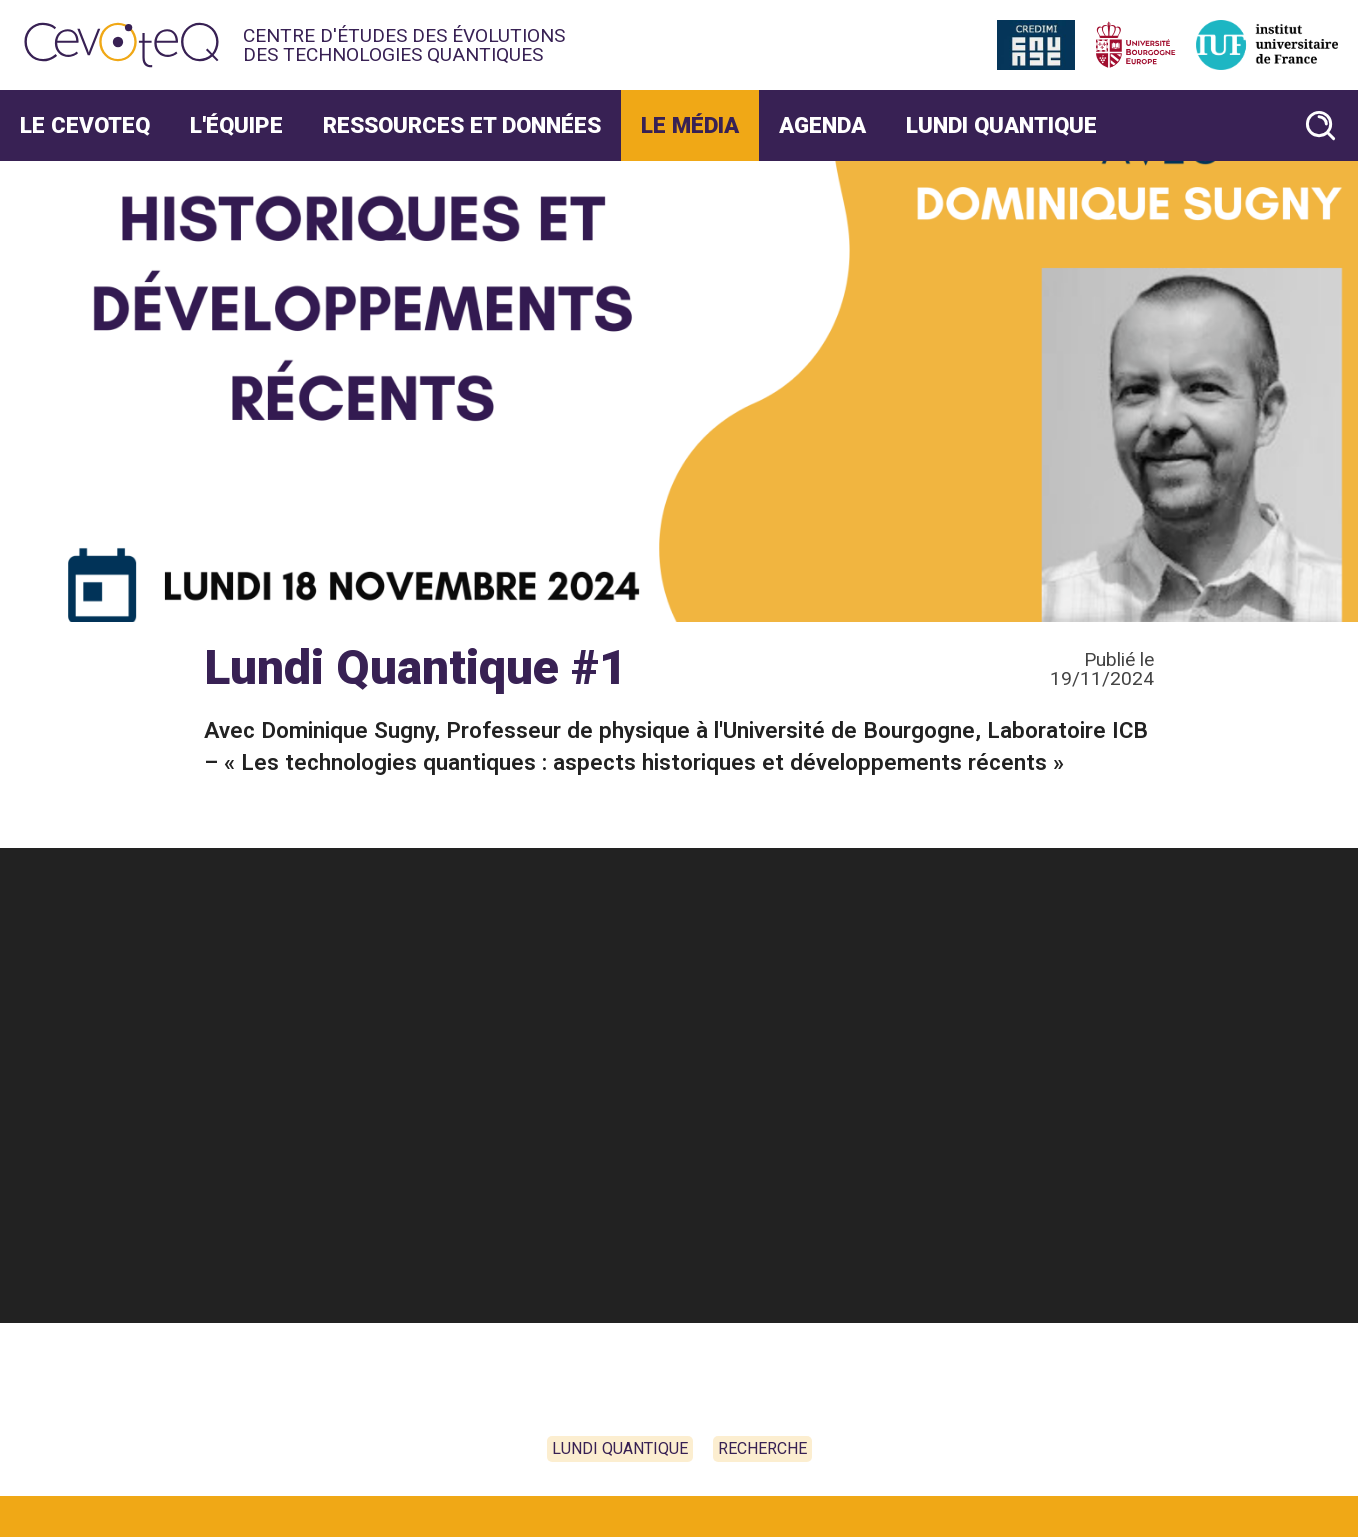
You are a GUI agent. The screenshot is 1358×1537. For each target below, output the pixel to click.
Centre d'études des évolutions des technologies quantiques (404, 45)
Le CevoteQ (85, 125)
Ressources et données (462, 125)
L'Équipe (236, 125)
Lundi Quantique (1001, 125)
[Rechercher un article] (1320, 125)
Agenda (822, 125)
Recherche (762, 1448)
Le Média (690, 125)
